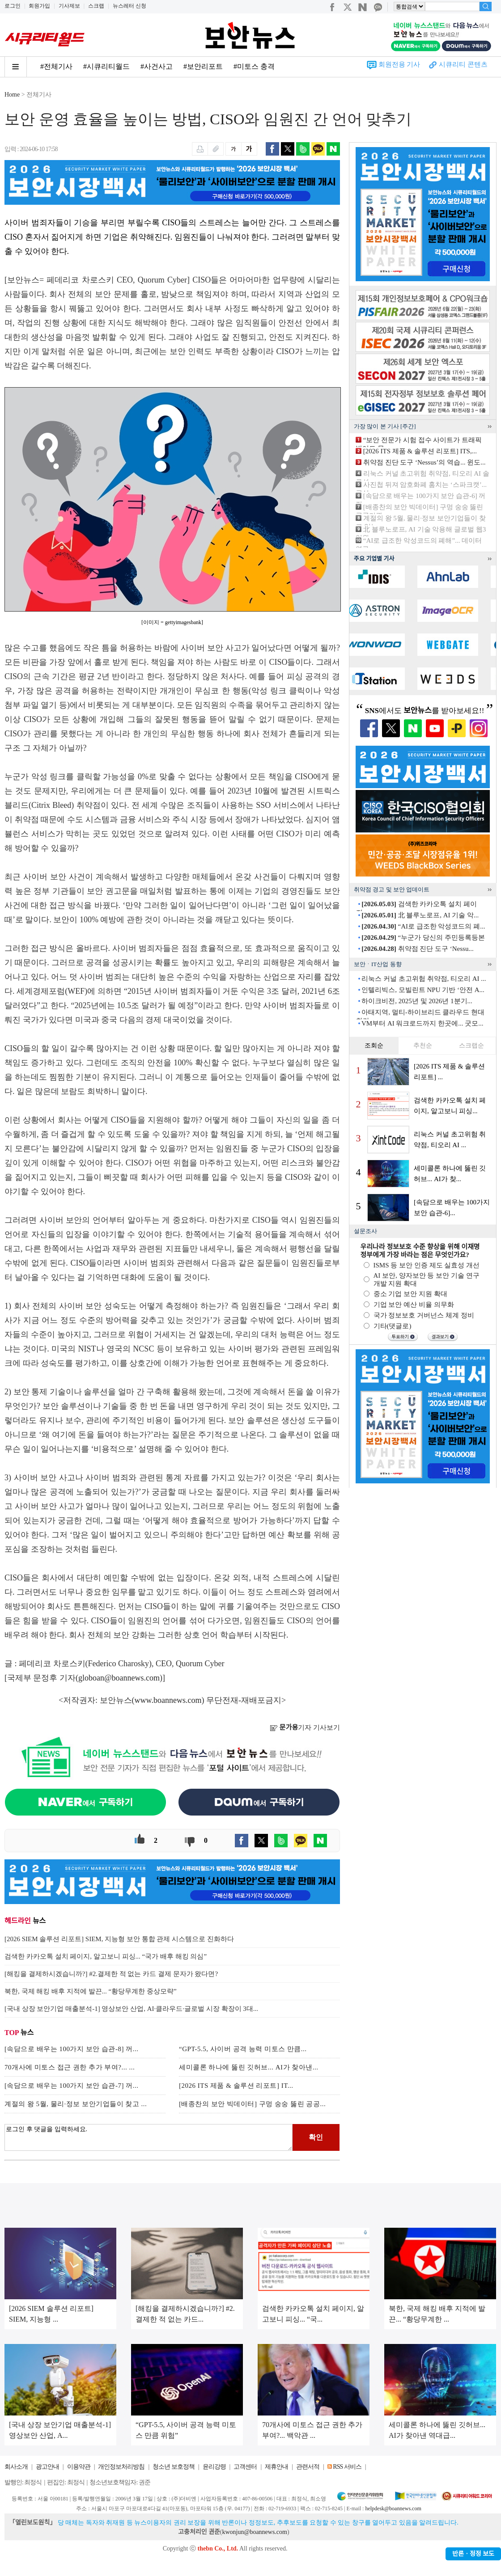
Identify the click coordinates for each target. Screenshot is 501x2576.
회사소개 (16, 2466)
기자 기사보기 (305, 1727)
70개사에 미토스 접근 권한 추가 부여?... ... (69, 2067)
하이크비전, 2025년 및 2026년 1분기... (416, 1001)
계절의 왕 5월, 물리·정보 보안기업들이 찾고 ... (75, 2103)
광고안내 (47, 2466)
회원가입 (39, 6)
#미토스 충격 (254, 66)
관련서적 (307, 2466)
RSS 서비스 (347, 2466)
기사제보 (69, 6)
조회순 (374, 1045)
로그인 (12, 6)
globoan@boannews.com (119, 1677)
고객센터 (245, 2466)
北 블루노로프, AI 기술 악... (420, 915)
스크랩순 (471, 1045)
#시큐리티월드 (106, 66)
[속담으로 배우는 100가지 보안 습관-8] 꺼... (71, 2048)
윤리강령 (214, 2466)
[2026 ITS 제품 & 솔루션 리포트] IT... (236, 2085)
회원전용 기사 (399, 64)
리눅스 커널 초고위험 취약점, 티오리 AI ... (423, 978)
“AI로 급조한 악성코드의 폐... (423, 926)
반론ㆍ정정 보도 (473, 2554)
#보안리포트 (203, 66)
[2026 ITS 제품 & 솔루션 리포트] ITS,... (420, 451)
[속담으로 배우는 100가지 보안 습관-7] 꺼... (71, 2085)
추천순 (422, 1045)
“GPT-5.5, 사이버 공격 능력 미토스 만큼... (243, 2048)
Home (12, 94)
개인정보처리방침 (121, 2466)
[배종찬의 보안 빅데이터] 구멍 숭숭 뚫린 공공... (252, 2103)
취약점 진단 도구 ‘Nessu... (417, 948)
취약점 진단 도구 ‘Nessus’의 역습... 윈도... (424, 462)
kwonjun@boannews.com (254, 2532)
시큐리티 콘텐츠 (463, 64)
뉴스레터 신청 (129, 6)
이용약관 (78, 2466)
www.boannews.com (168, 1700)
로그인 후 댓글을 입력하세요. (148, 2137)
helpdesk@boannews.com (393, 2508)
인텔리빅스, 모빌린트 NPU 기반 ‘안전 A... (422, 989)
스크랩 (96, 6)
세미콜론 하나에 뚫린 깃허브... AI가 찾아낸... (248, 2067)
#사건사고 (156, 66)
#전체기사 (56, 66)
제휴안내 (276, 2466)
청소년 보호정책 (174, 2466)
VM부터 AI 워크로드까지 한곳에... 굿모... (422, 1023)
